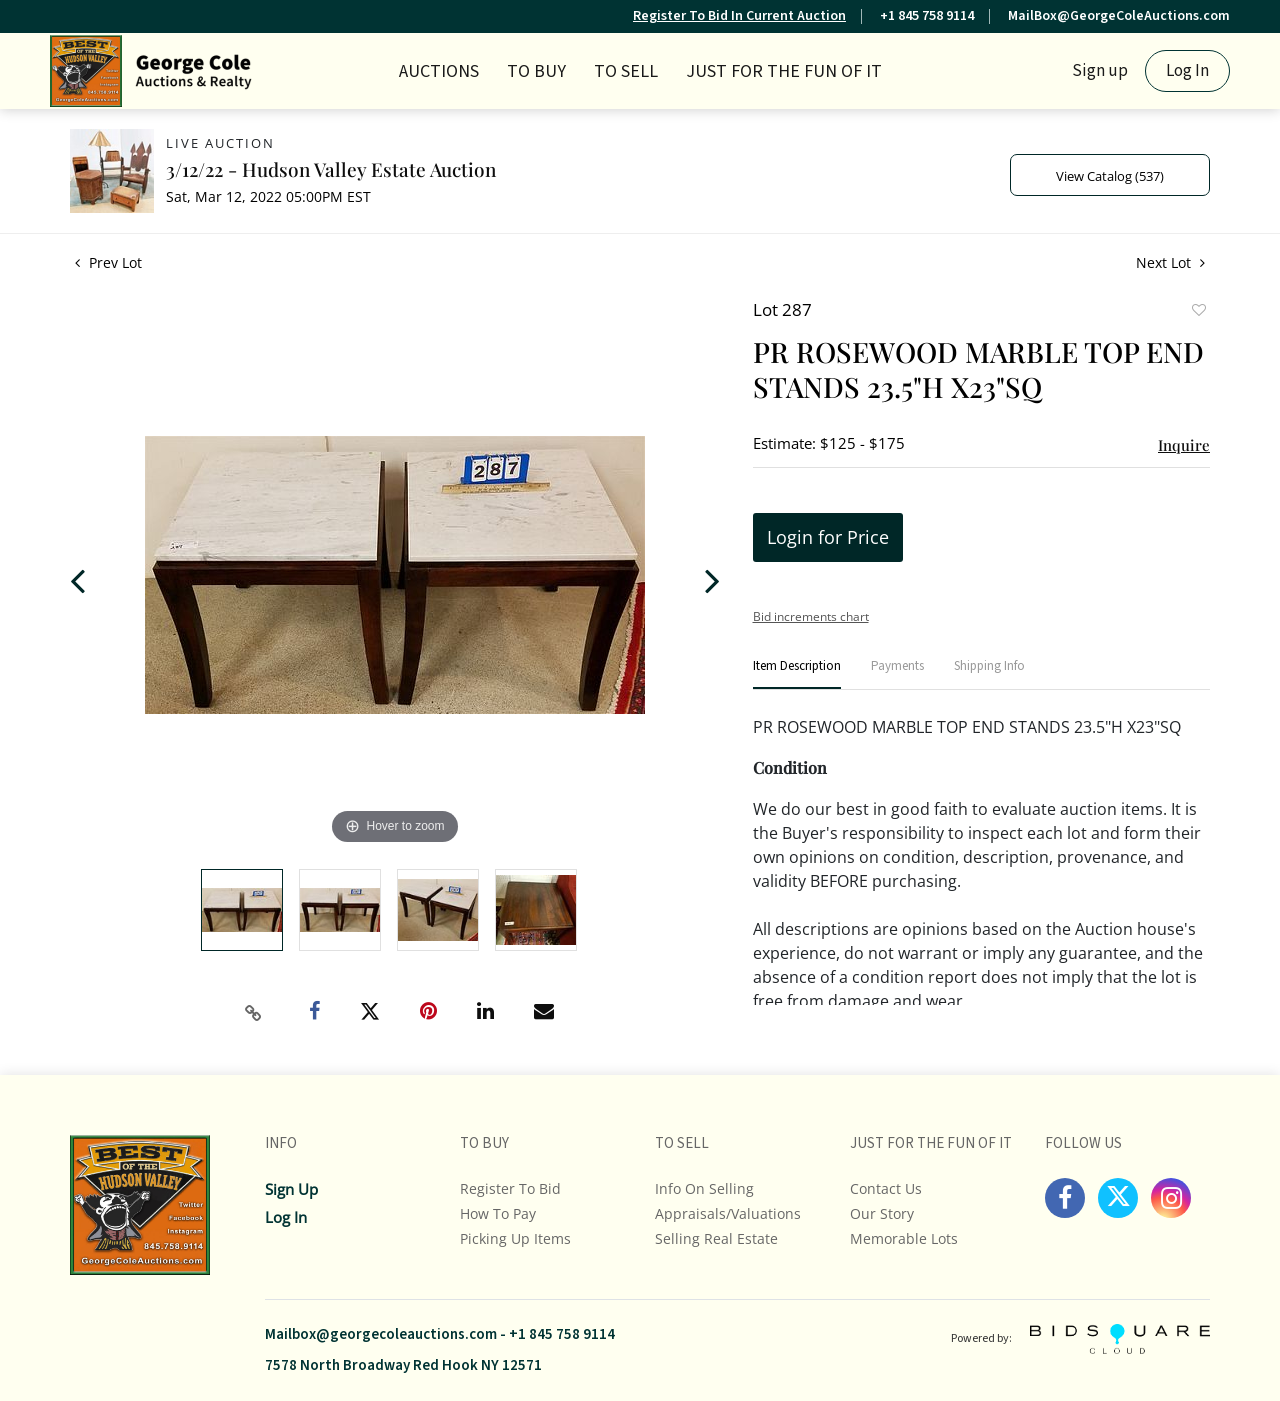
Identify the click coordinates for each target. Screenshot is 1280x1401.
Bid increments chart (811, 616)
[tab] (797, 674)
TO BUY (536, 71)
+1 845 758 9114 (927, 16)
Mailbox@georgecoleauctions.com (381, 1334)
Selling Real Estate (716, 1238)
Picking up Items (515, 1238)
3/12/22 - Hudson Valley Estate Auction (331, 169)
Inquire (1184, 445)
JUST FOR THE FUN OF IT (784, 71)
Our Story (882, 1213)
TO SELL (626, 71)
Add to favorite (1198, 312)
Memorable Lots (904, 1238)
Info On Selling (704, 1188)
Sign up (1100, 71)
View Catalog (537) (1110, 176)
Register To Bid (510, 1188)
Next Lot (1170, 262)
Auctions (439, 71)
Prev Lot (108, 262)
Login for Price (828, 537)
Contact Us (886, 1188)
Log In (1187, 71)
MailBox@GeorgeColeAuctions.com (1119, 16)
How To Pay (498, 1213)
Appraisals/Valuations (728, 1213)
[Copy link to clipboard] (254, 1013)
